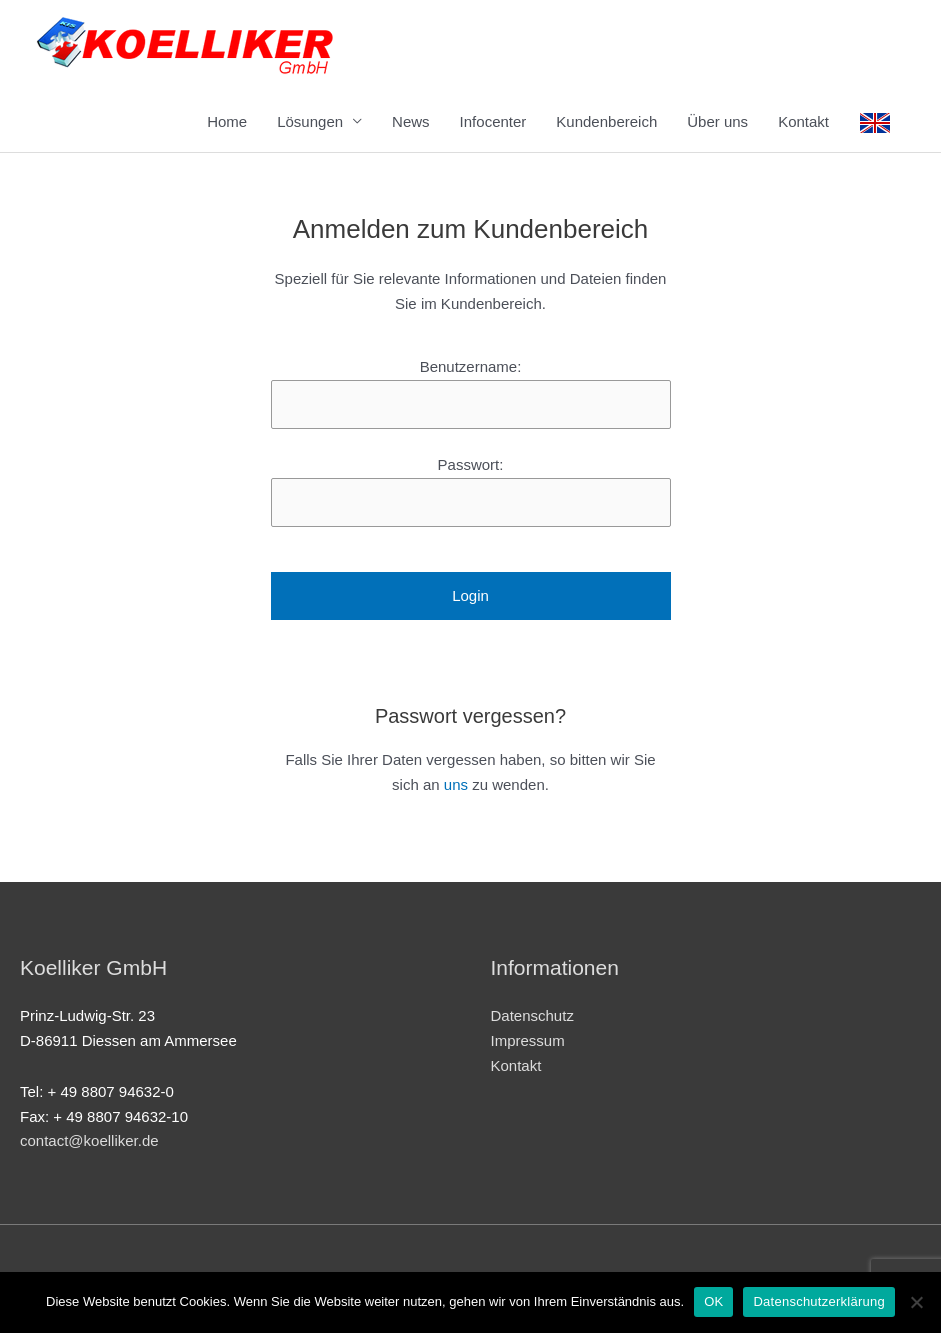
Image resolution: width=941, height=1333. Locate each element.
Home (227, 121)
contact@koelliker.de (89, 1140)
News (411, 121)
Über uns (717, 121)
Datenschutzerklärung (818, 1301)
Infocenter (493, 121)
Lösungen (310, 121)
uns (456, 784)
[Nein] (916, 1302)
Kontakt (803, 121)
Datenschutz (532, 1015)
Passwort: (471, 464)
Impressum (528, 1040)
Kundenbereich (606, 121)
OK (713, 1301)
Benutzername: (471, 366)
